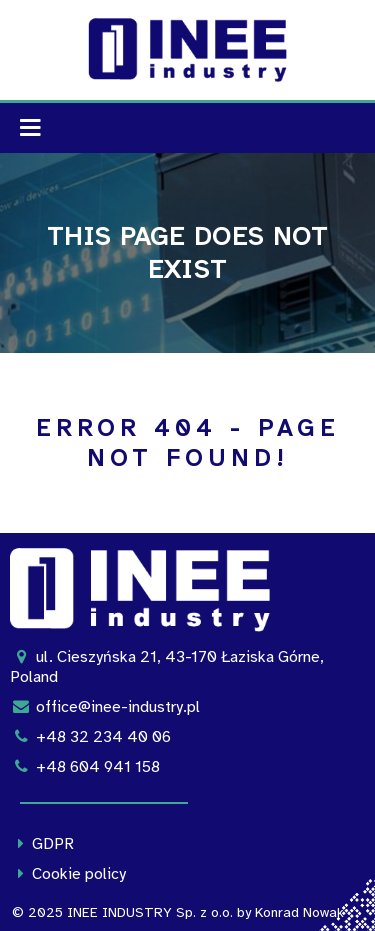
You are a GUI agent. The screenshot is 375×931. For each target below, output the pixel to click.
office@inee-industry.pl (105, 707)
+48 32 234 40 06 (90, 737)
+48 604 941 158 (85, 767)
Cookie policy (68, 874)
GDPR (42, 844)
